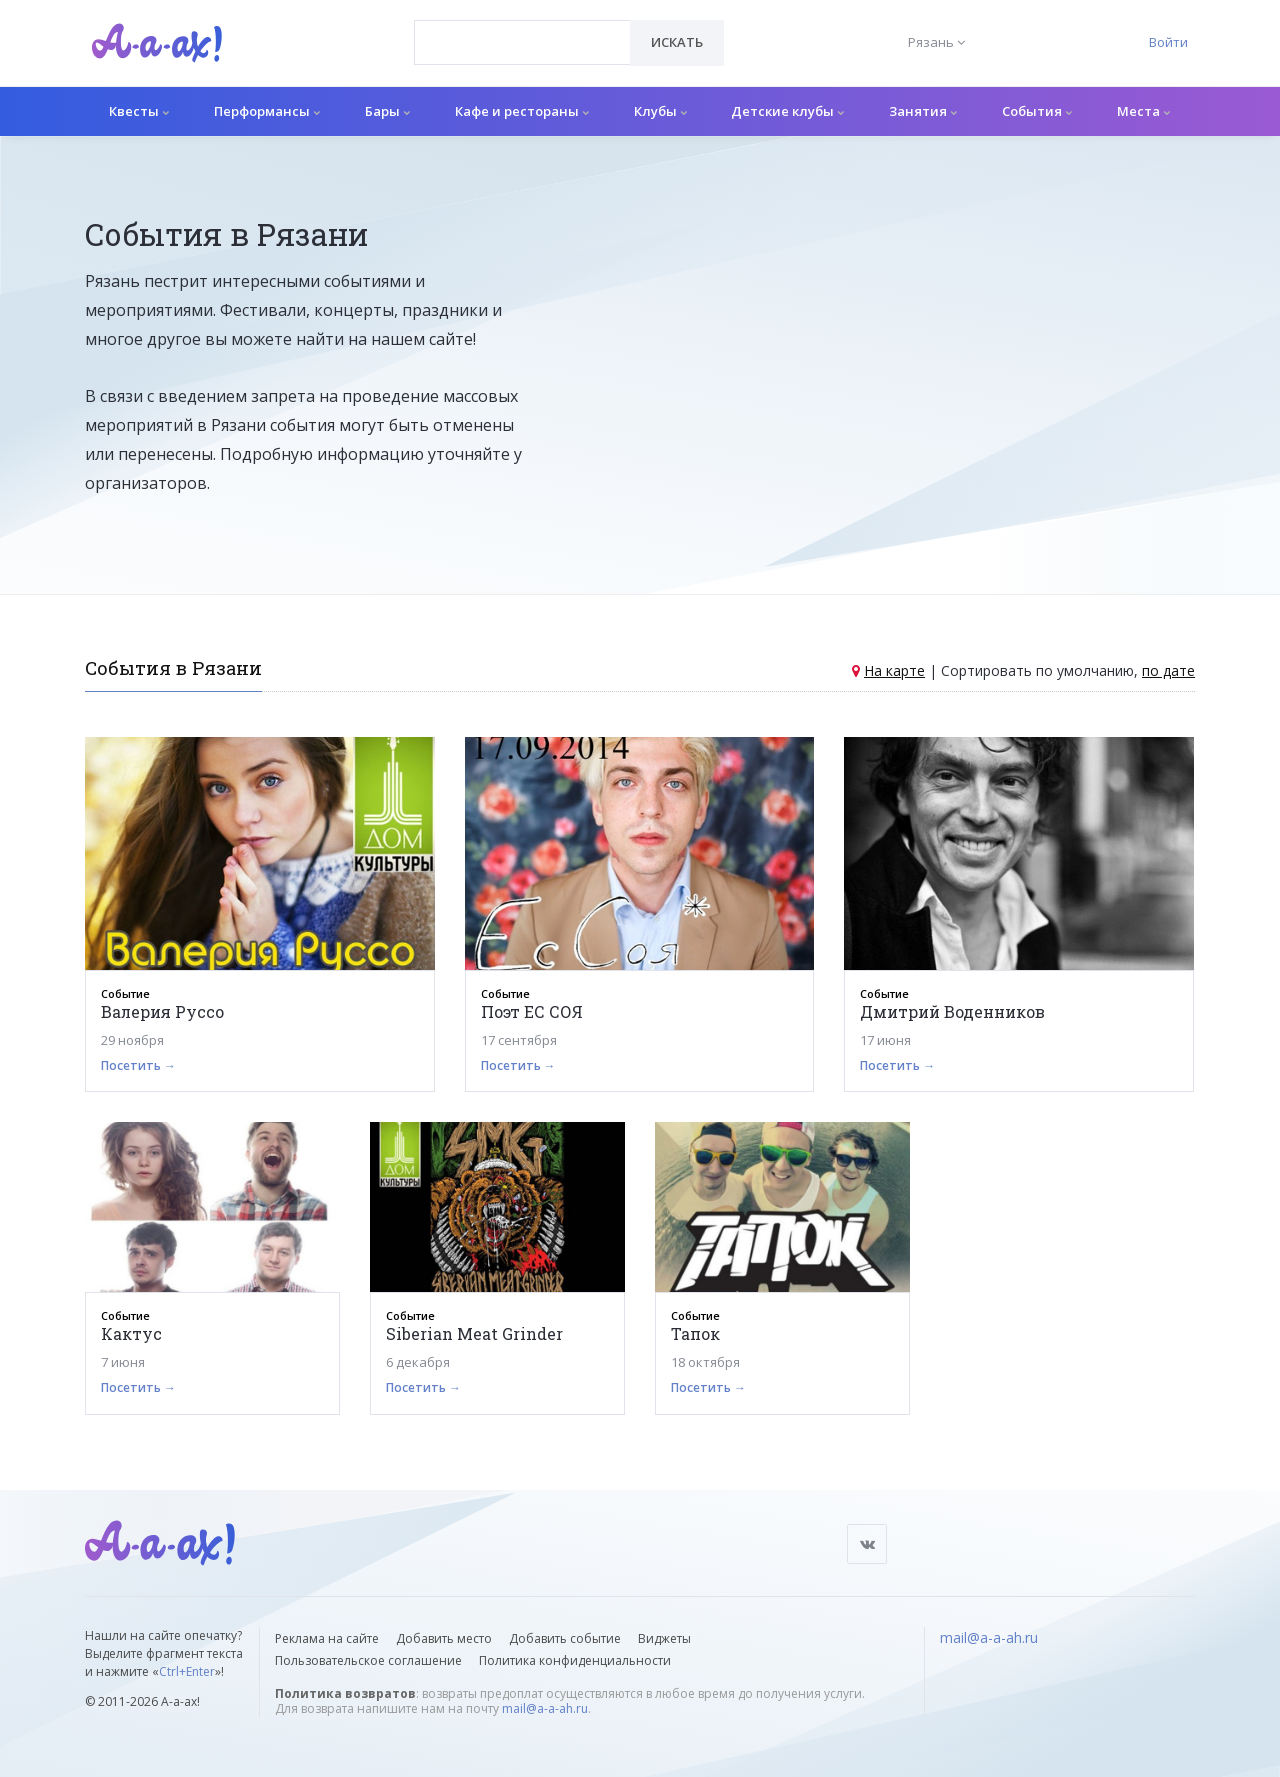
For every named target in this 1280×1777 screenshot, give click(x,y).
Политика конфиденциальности (575, 1660)
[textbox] (522, 28)
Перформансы (267, 111)
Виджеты (664, 1638)
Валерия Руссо (162, 1011)
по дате (1168, 670)
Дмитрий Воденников (952, 1011)
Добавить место (444, 1638)
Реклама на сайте (327, 1638)
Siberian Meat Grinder (474, 1333)
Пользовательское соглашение (368, 1660)
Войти (1168, 42)
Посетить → (138, 1065)
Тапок (695, 1333)
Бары (387, 111)
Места (1143, 111)
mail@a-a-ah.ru (545, 1708)
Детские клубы (787, 111)
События (1037, 111)
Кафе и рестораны (522, 111)
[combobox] (522, 42)
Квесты (139, 111)
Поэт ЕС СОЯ (532, 1011)
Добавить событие (565, 1638)
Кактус (131, 1333)
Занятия (923, 111)
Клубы (660, 111)
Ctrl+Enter (187, 1671)
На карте (894, 670)
